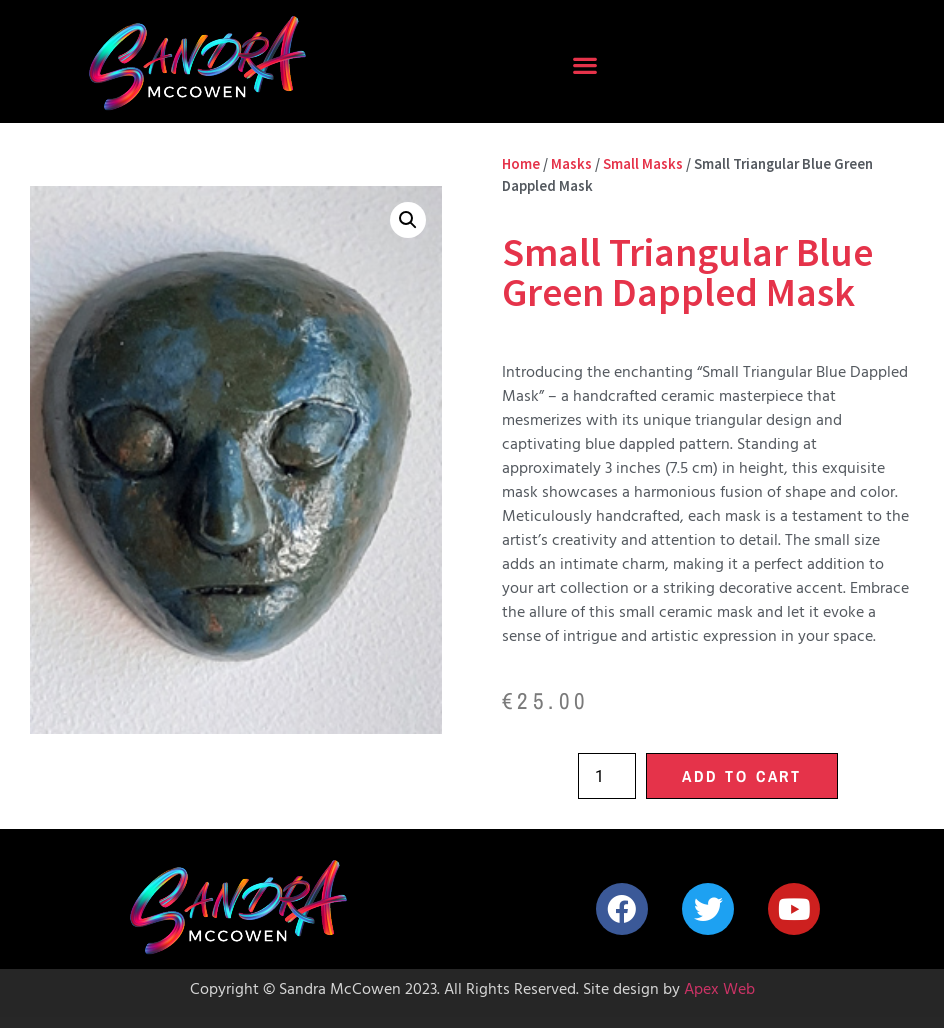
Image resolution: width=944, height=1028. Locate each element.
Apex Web (719, 991)
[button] (585, 65)
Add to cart (742, 776)
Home (521, 164)
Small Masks (643, 164)
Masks (571, 164)
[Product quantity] (607, 776)
